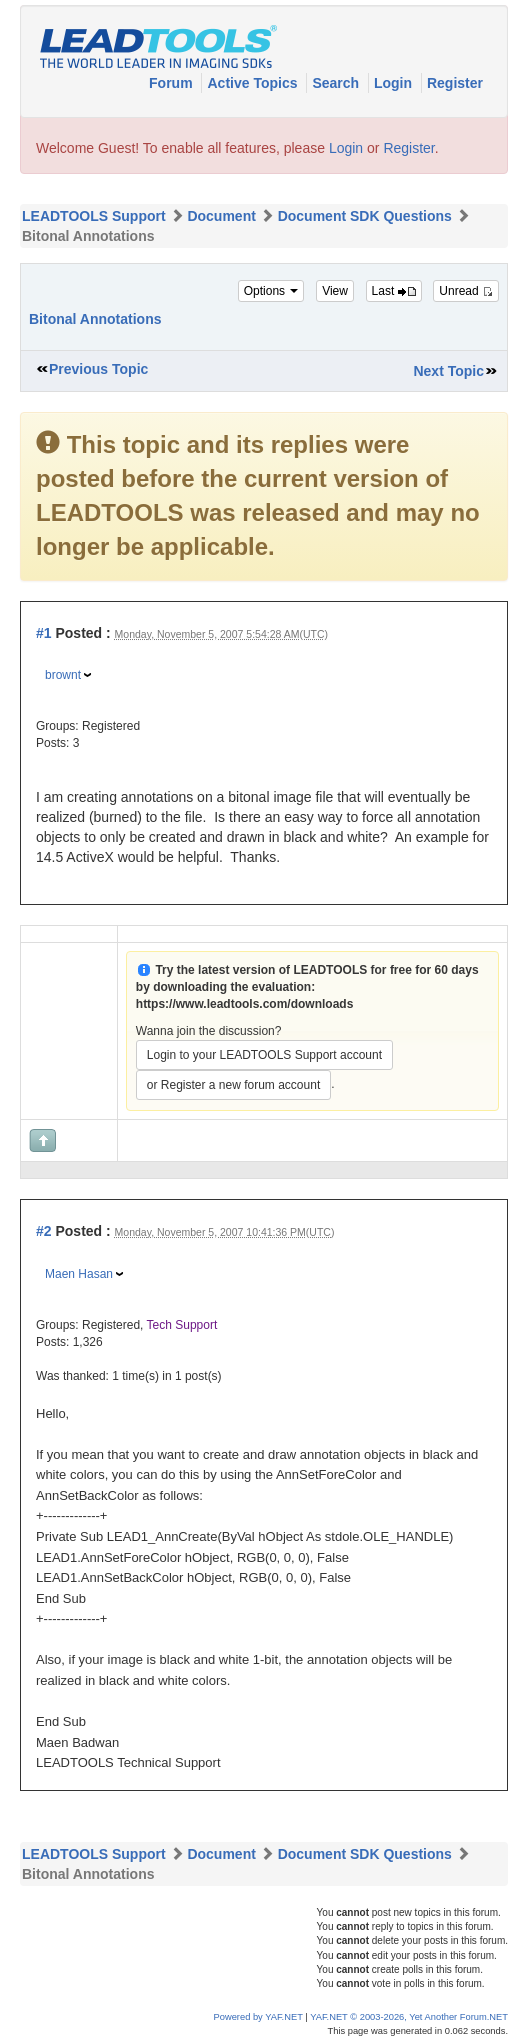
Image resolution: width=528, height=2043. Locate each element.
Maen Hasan (79, 1274)
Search (337, 83)
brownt (63, 675)
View (335, 291)
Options (271, 291)
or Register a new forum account (233, 1085)
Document (221, 216)
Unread (466, 291)
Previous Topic (98, 369)
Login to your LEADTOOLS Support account (264, 1055)
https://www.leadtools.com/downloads (245, 1004)
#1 (44, 633)
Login (395, 83)
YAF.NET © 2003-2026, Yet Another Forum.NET (409, 2017)
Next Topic (448, 371)
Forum (172, 83)
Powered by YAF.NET (258, 2017)
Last (394, 291)
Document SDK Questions (365, 216)
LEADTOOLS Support (94, 216)
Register (455, 83)
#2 (44, 1231)
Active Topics (254, 83)
